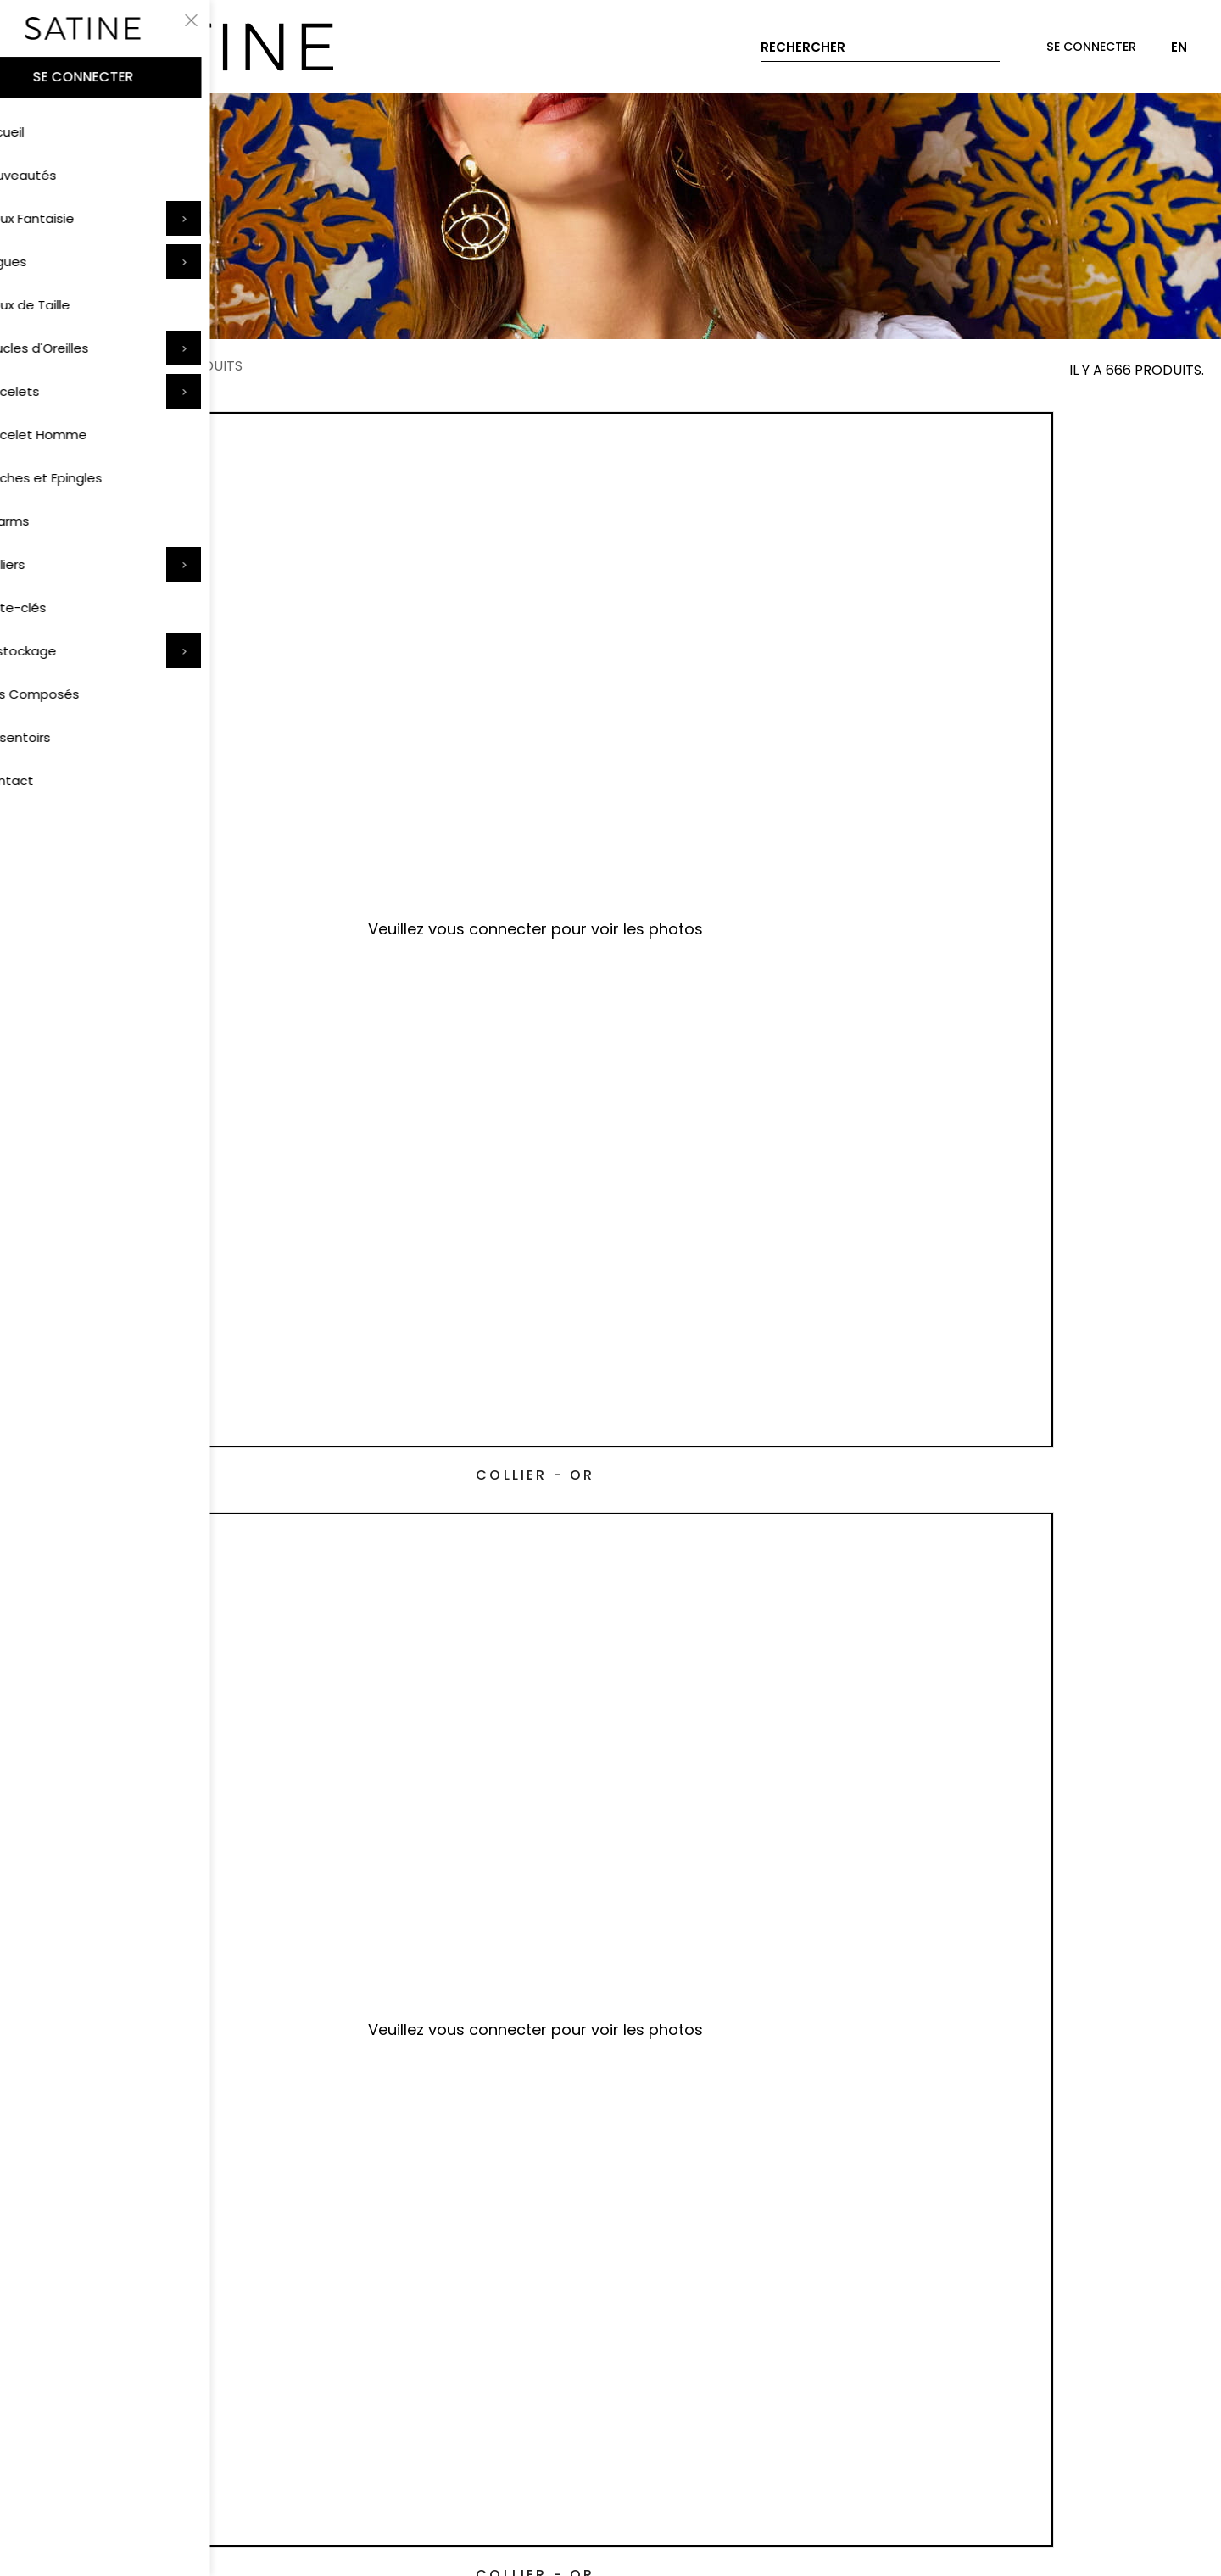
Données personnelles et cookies (477, 2455)
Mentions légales (675, 2455)
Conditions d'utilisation (260, 2455)
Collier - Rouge (460, 1069)
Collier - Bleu (159, 1417)
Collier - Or (158, 722)
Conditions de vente (83, 2455)
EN (1179, 47)
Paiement (48, 2370)
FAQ (470, 2370)
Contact (393, 2370)
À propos (549, 2370)
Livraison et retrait (175, 2370)
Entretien (299, 2370)
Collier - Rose (159, 1069)
